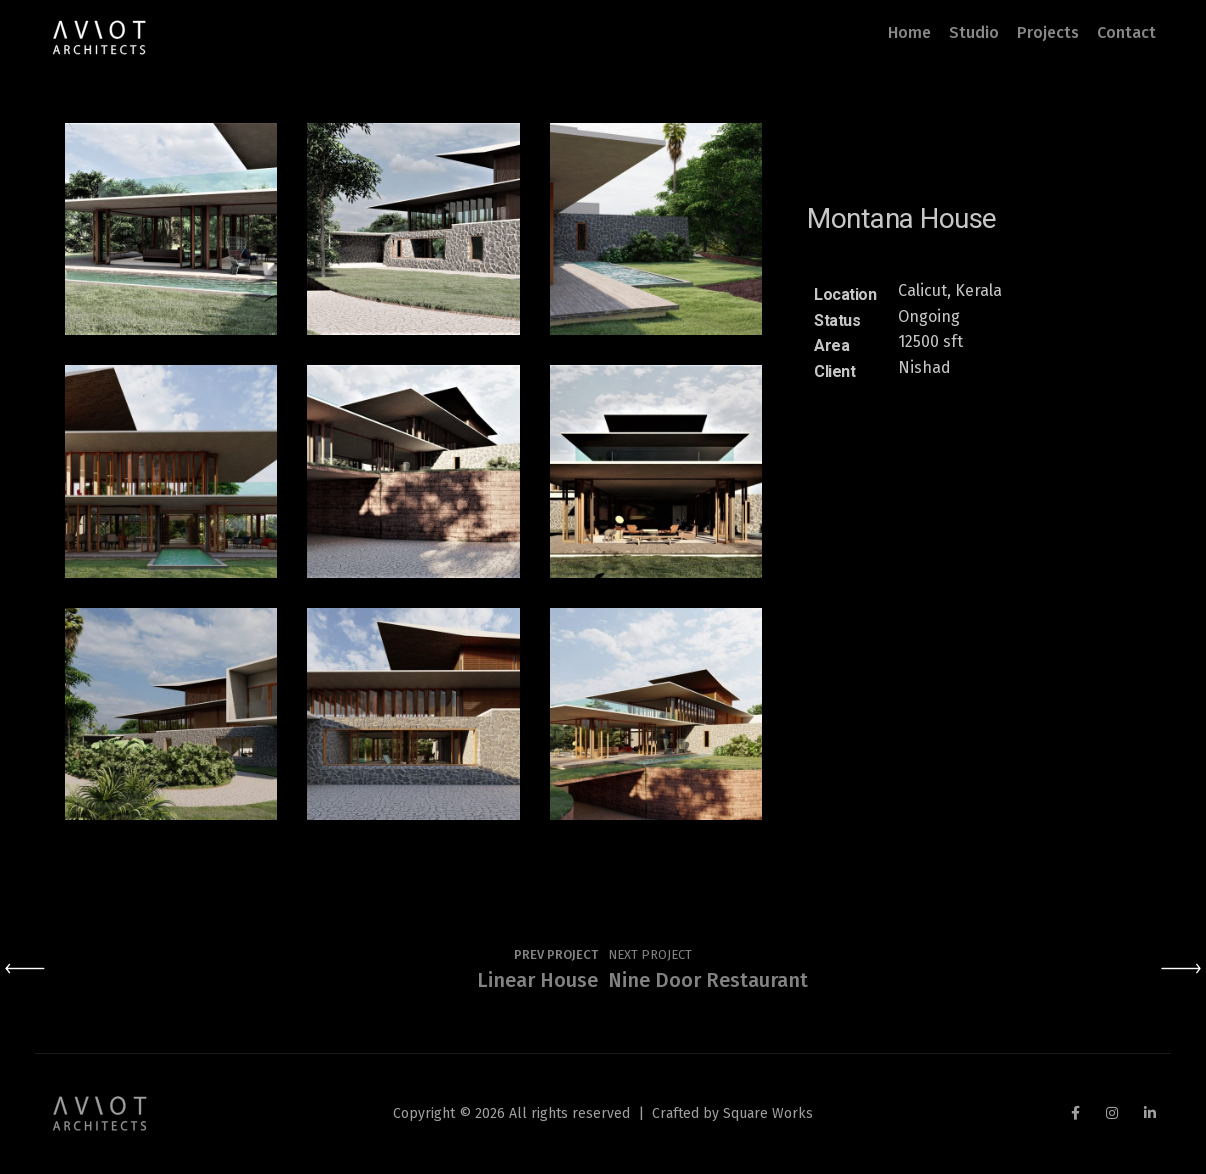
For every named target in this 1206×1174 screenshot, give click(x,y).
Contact (1126, 32)
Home (909, 32)
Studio (974, 32)
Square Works (768, 1113)
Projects (1048, 32)
